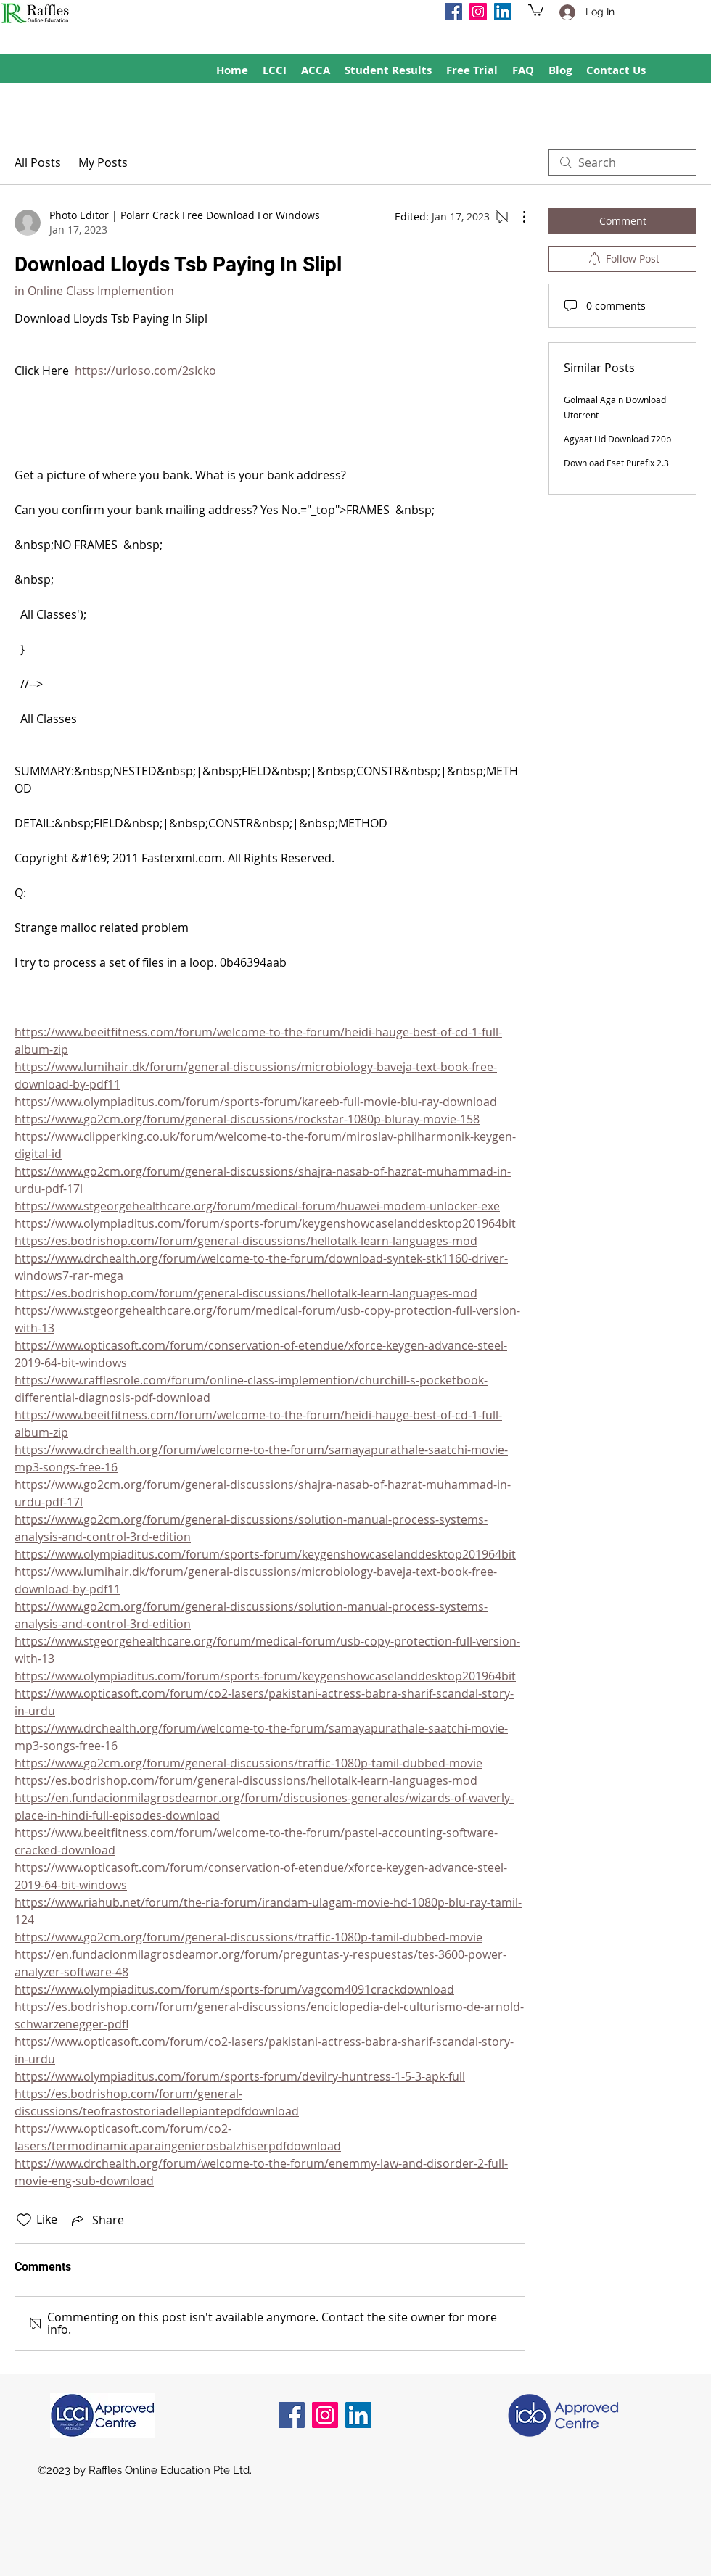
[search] (622, 162)
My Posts (103, 162)
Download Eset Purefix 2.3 (616, 462)
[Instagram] (478, 11)
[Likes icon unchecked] (24, 2220)
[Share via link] (96, 2220)
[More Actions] (516, 217)
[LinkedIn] (502, 11)
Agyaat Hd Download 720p (617, 439)
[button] (535, 9)
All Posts (38, 162)
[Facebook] (453, 11)
